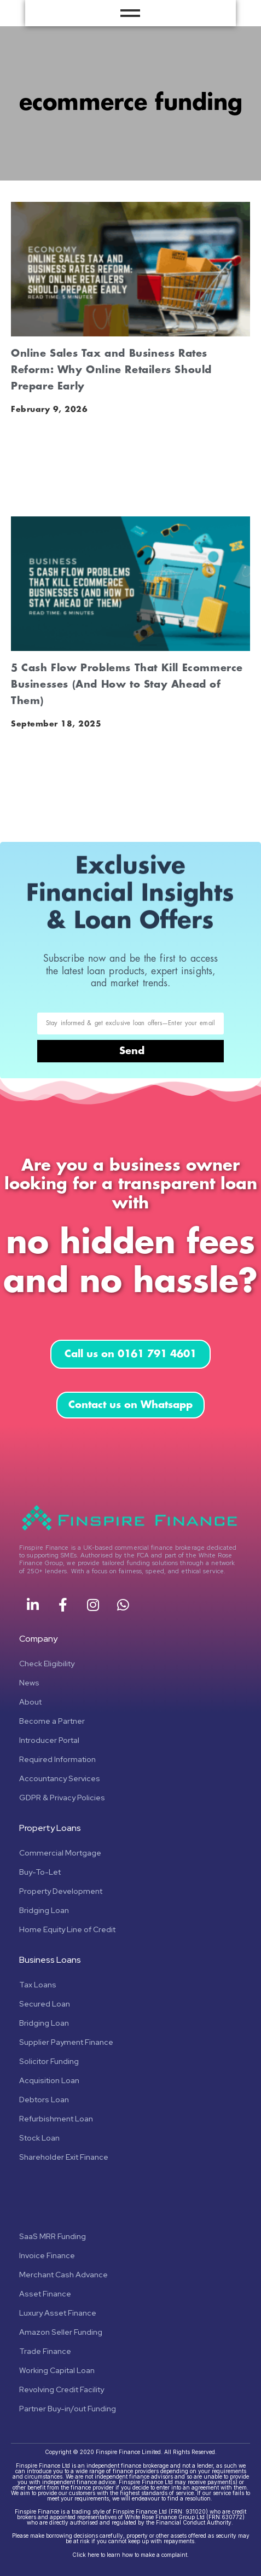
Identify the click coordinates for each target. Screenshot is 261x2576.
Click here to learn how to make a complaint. (130, 2554)
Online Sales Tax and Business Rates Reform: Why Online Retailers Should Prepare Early (111, 369)
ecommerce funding (130, 103)
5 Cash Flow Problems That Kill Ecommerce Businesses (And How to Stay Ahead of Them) (127, 684)
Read (23, 483)
